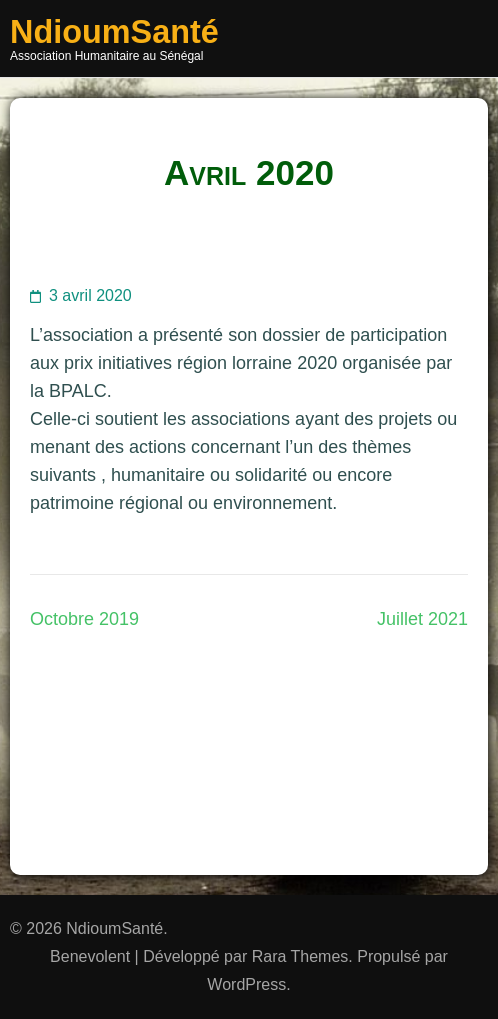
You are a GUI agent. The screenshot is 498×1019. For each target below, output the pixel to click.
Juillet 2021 (422, 619)
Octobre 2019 (84, 619)
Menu (467, 39)
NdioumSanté (114, 32)
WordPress (246, 984)
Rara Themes (300, 956)
